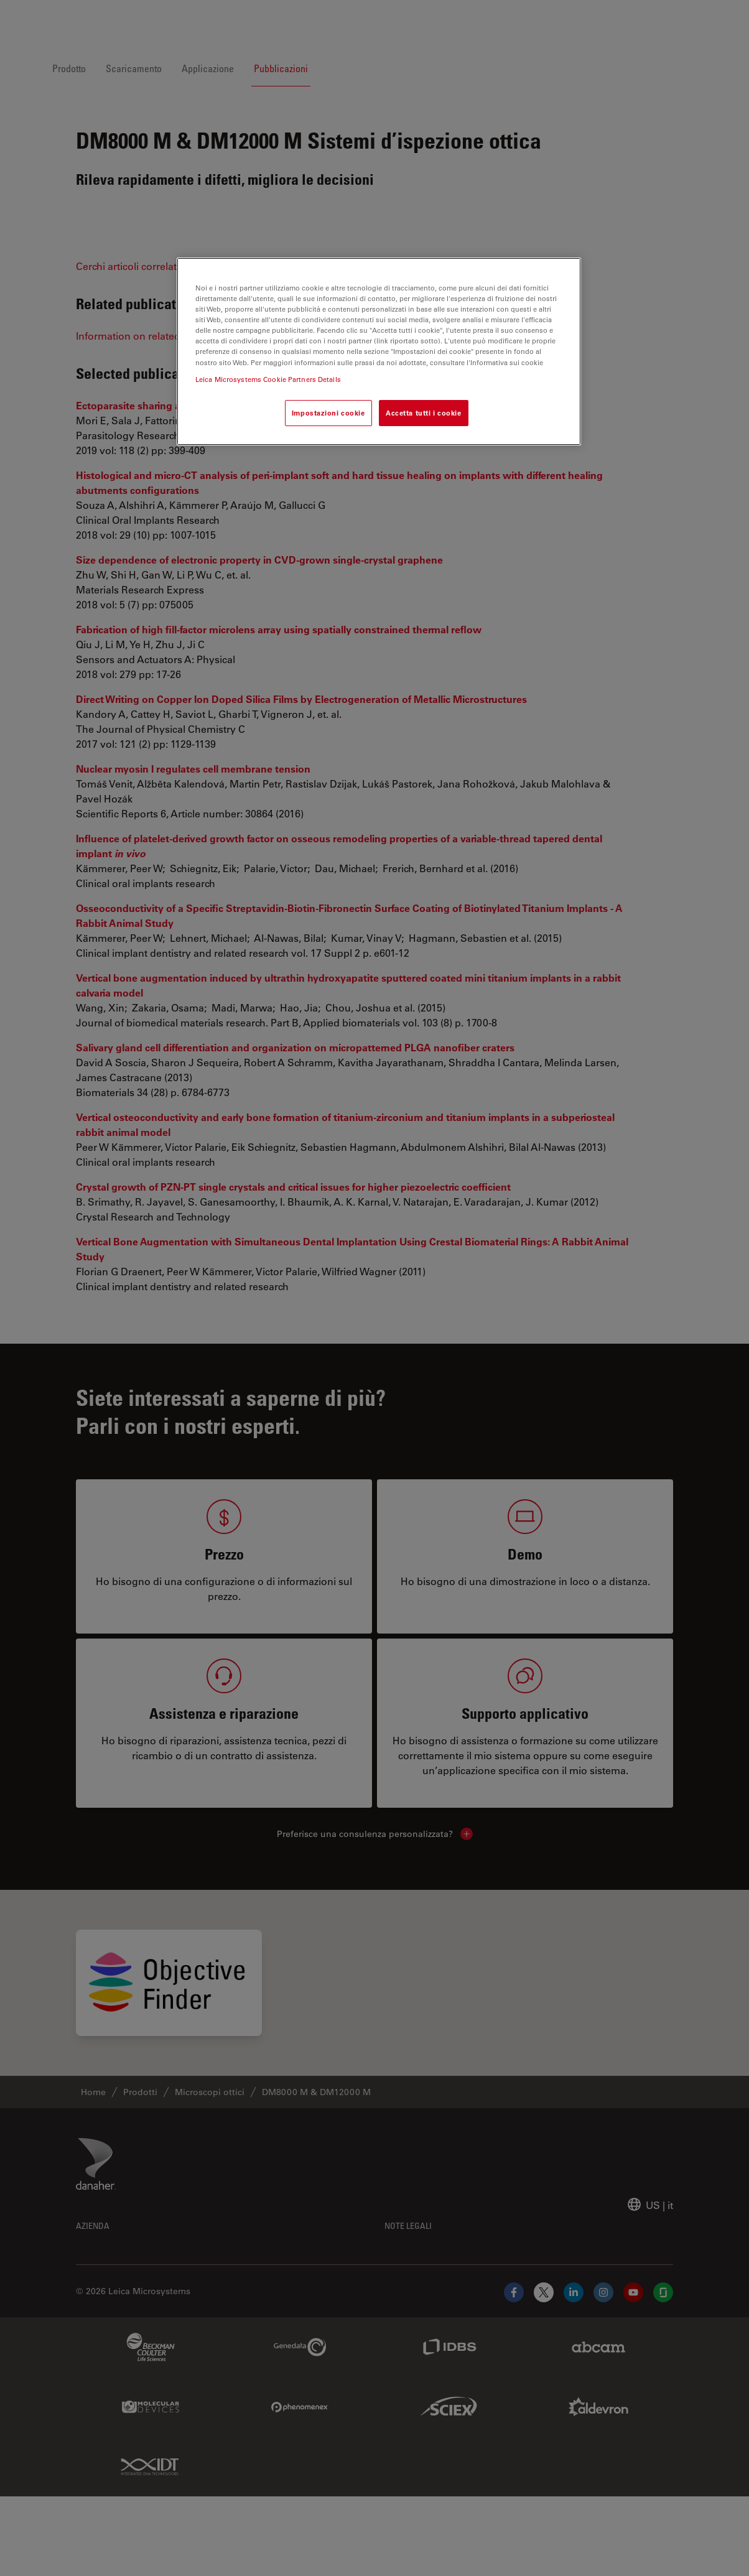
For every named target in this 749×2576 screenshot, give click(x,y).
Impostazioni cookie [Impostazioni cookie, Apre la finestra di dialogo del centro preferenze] (328, 412)
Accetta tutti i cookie (424, 412)
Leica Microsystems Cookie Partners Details (268, 379)
